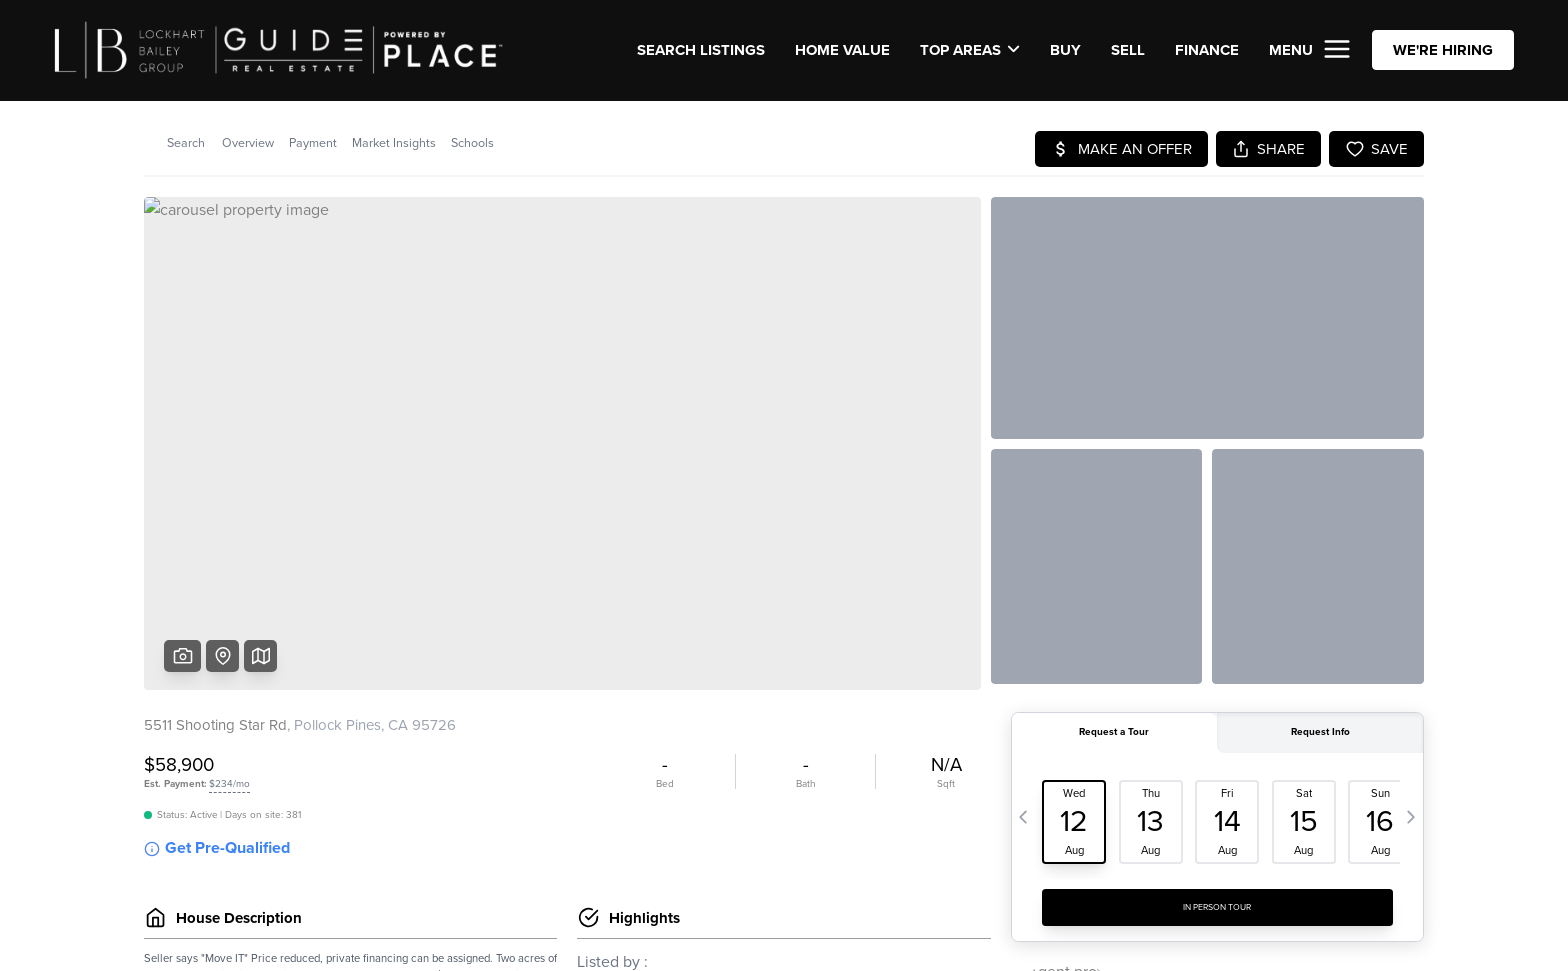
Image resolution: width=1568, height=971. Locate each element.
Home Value (842, 50)
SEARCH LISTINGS (701, 50)
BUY (1065, 50)
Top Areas (970, 50)
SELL (1128, 50)
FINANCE (1207, 50)
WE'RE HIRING (1443, 50)
